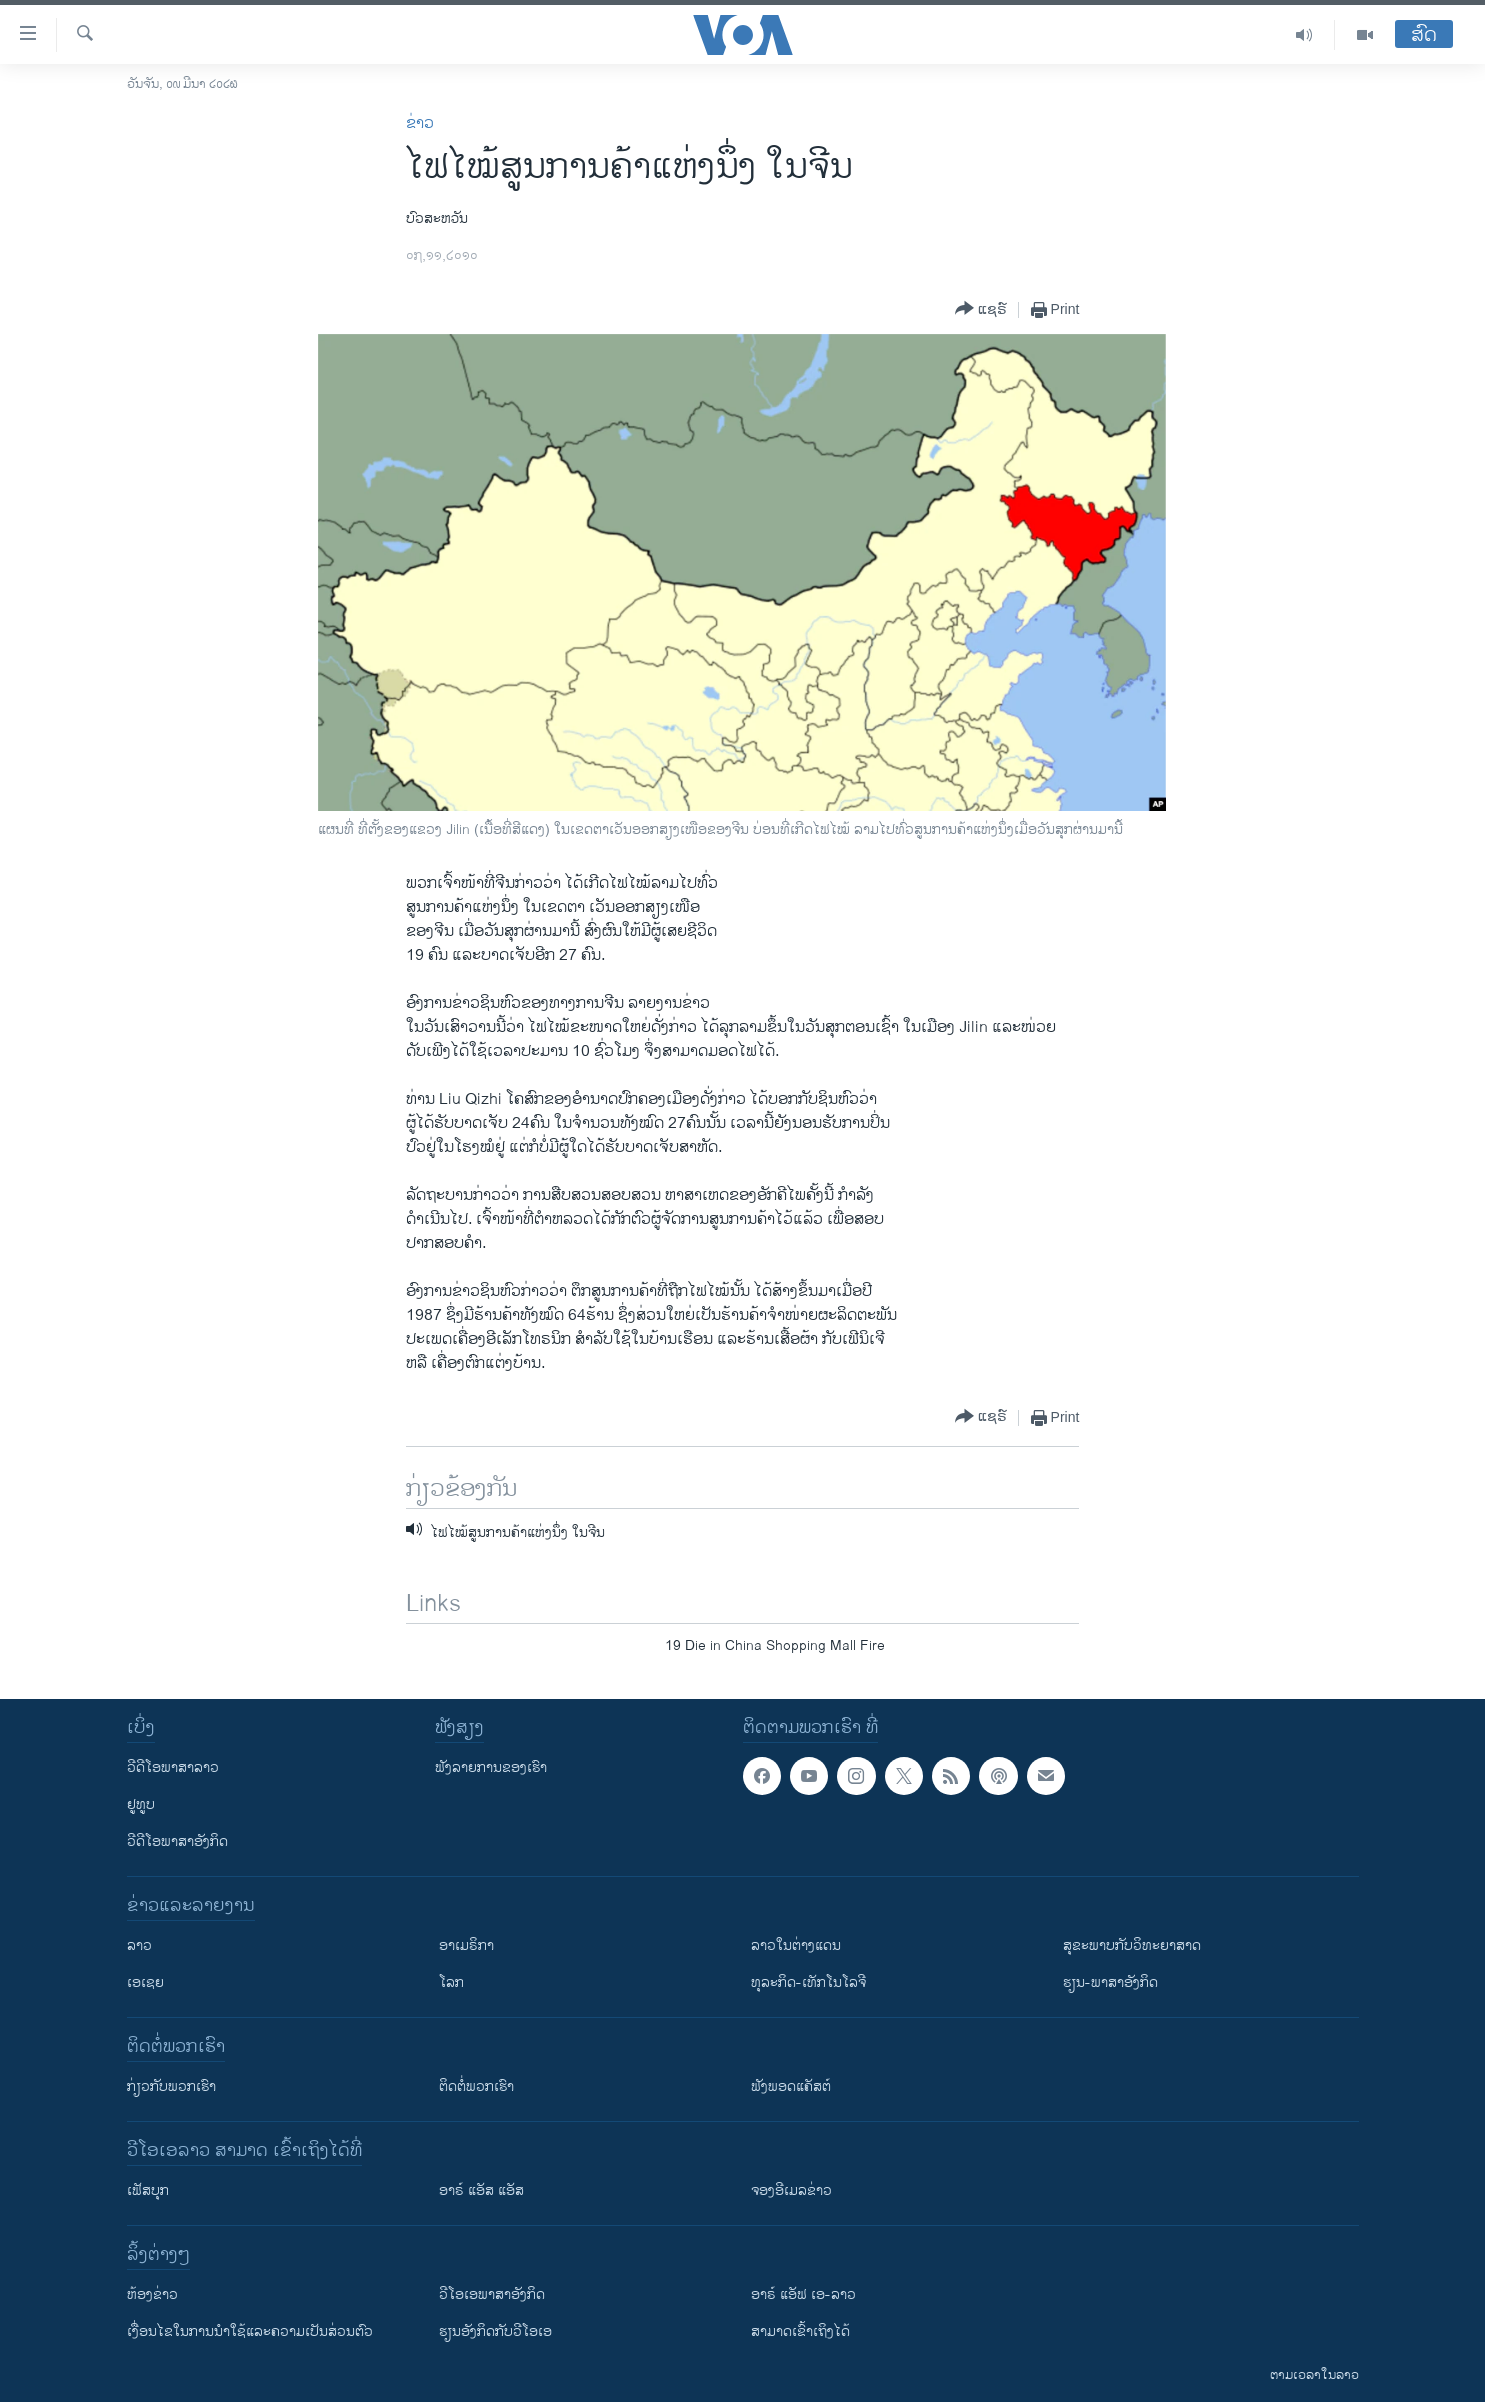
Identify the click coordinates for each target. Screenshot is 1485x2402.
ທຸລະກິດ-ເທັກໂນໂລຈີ (808, 1982)
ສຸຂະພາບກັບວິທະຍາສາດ (1132, 1945)
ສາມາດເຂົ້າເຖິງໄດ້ (800, 2331)
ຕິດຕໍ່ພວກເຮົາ (476, 2086)
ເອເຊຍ (145, 1982)
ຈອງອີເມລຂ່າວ (791, 2190)
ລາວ (139, 1945)
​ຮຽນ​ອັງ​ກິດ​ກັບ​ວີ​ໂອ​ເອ (495, 2331)
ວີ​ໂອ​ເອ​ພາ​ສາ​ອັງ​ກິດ (492, 2294)
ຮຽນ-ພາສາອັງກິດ (1110, 1982)
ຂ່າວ (420, 123)
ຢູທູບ (141, 1804)
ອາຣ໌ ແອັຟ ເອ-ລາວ (803, 2294)
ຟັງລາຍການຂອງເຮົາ (491, 1767)
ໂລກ (451, 1982)
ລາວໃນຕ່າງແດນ (796, 1945)
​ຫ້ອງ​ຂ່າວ (152, 2294)
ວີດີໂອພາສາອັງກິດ (177, 1841)
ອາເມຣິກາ (466, 1945)
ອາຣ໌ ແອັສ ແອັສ (481, 2190)
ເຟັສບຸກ (148, 2190)
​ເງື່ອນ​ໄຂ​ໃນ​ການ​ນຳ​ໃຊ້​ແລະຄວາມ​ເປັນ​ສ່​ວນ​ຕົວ (250, 2331)
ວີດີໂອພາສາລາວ (173, 1767)
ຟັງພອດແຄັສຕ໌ (791, 2086)
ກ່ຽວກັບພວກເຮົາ (171, 2086)
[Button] (981, 309)
